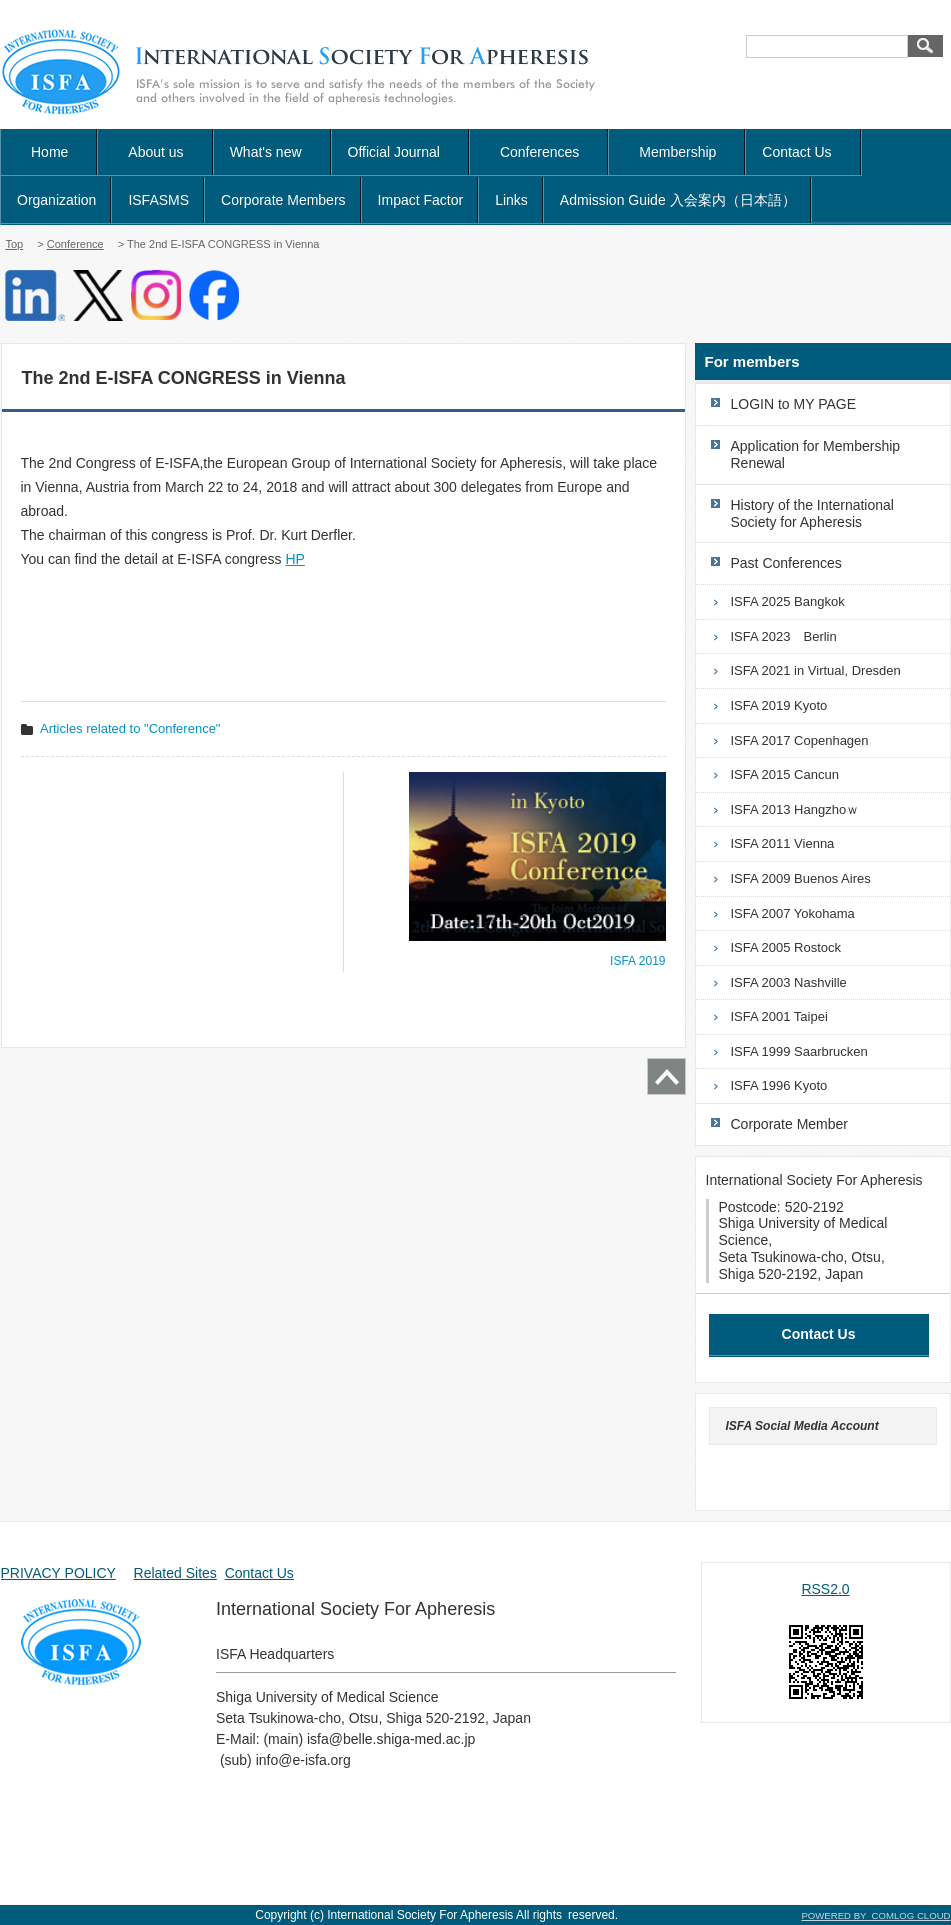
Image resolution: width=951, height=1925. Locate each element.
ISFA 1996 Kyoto (779, 1085)
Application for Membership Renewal (816, 454)
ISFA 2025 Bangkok (788, 601)
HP (294, 559)
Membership (677, 152)
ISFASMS (158, 200)
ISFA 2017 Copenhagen (800, 740)
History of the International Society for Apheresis (812, 513)
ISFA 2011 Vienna (783, 843)
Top (15, 244)
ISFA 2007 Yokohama (793, 913)
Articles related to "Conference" (130, 728)
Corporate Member (790, 1124)
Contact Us (803, 152)
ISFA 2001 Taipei (779, 1016)
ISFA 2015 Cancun (785, 774)
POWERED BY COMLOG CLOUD (875, 1915)
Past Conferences (786, 563)
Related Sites (175, 1573)
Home (49, 152)
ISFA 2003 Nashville (789, 982)
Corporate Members (283, 200)
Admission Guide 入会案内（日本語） (678, 200)
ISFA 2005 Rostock (786, 947)
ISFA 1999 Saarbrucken (799, 1051)
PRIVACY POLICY (58, 1573)
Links (511, 200)
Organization (56, 200)
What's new (273, 152)
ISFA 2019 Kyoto (779, 705)
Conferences (539, 152)
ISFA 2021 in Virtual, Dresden (816, 670)
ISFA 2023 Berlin (784, 636)
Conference (75, 244)
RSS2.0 (825, 1589)
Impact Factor (421, 200)
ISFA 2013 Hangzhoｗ (795, 809)
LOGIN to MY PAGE (794, 404)
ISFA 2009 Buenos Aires (801, 878)
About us (155, 152)
